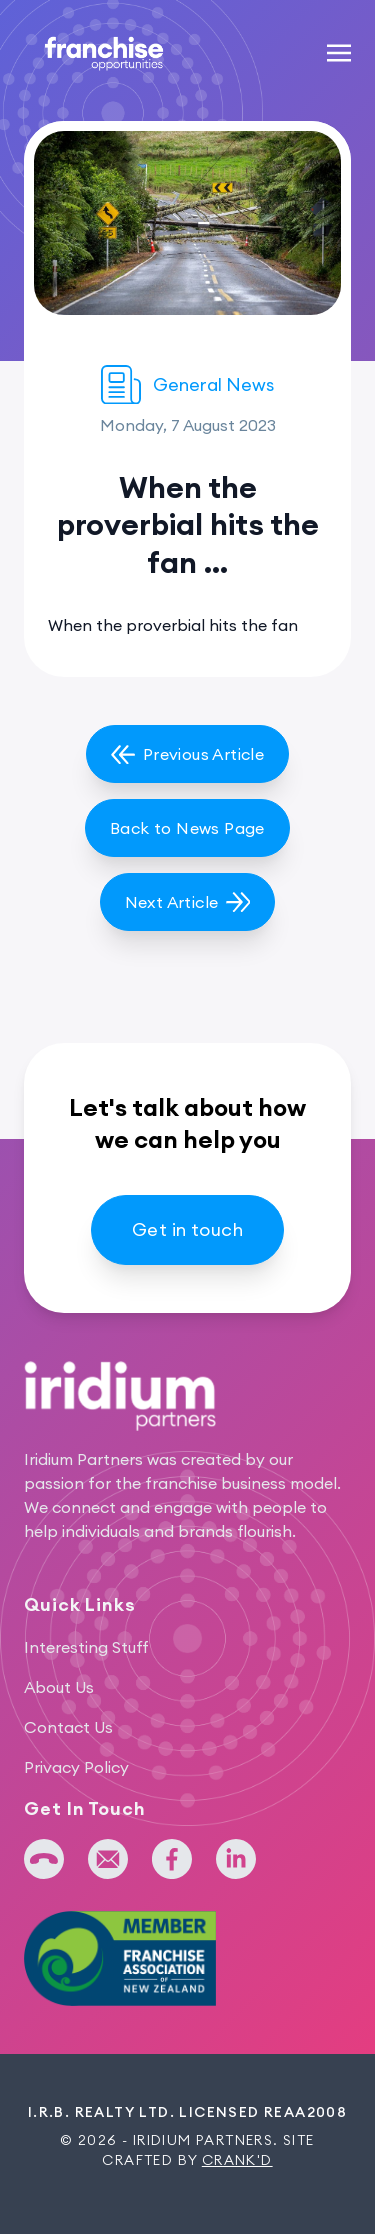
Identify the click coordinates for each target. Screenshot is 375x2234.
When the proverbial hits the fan (173, 625)
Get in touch (187, 1229)
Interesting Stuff (86, 1647)
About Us (59, 1687)
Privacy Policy (76, 1767)
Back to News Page (187, 828)
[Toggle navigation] (339, 52)
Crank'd (237, 2160)
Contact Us (68, 1727)
